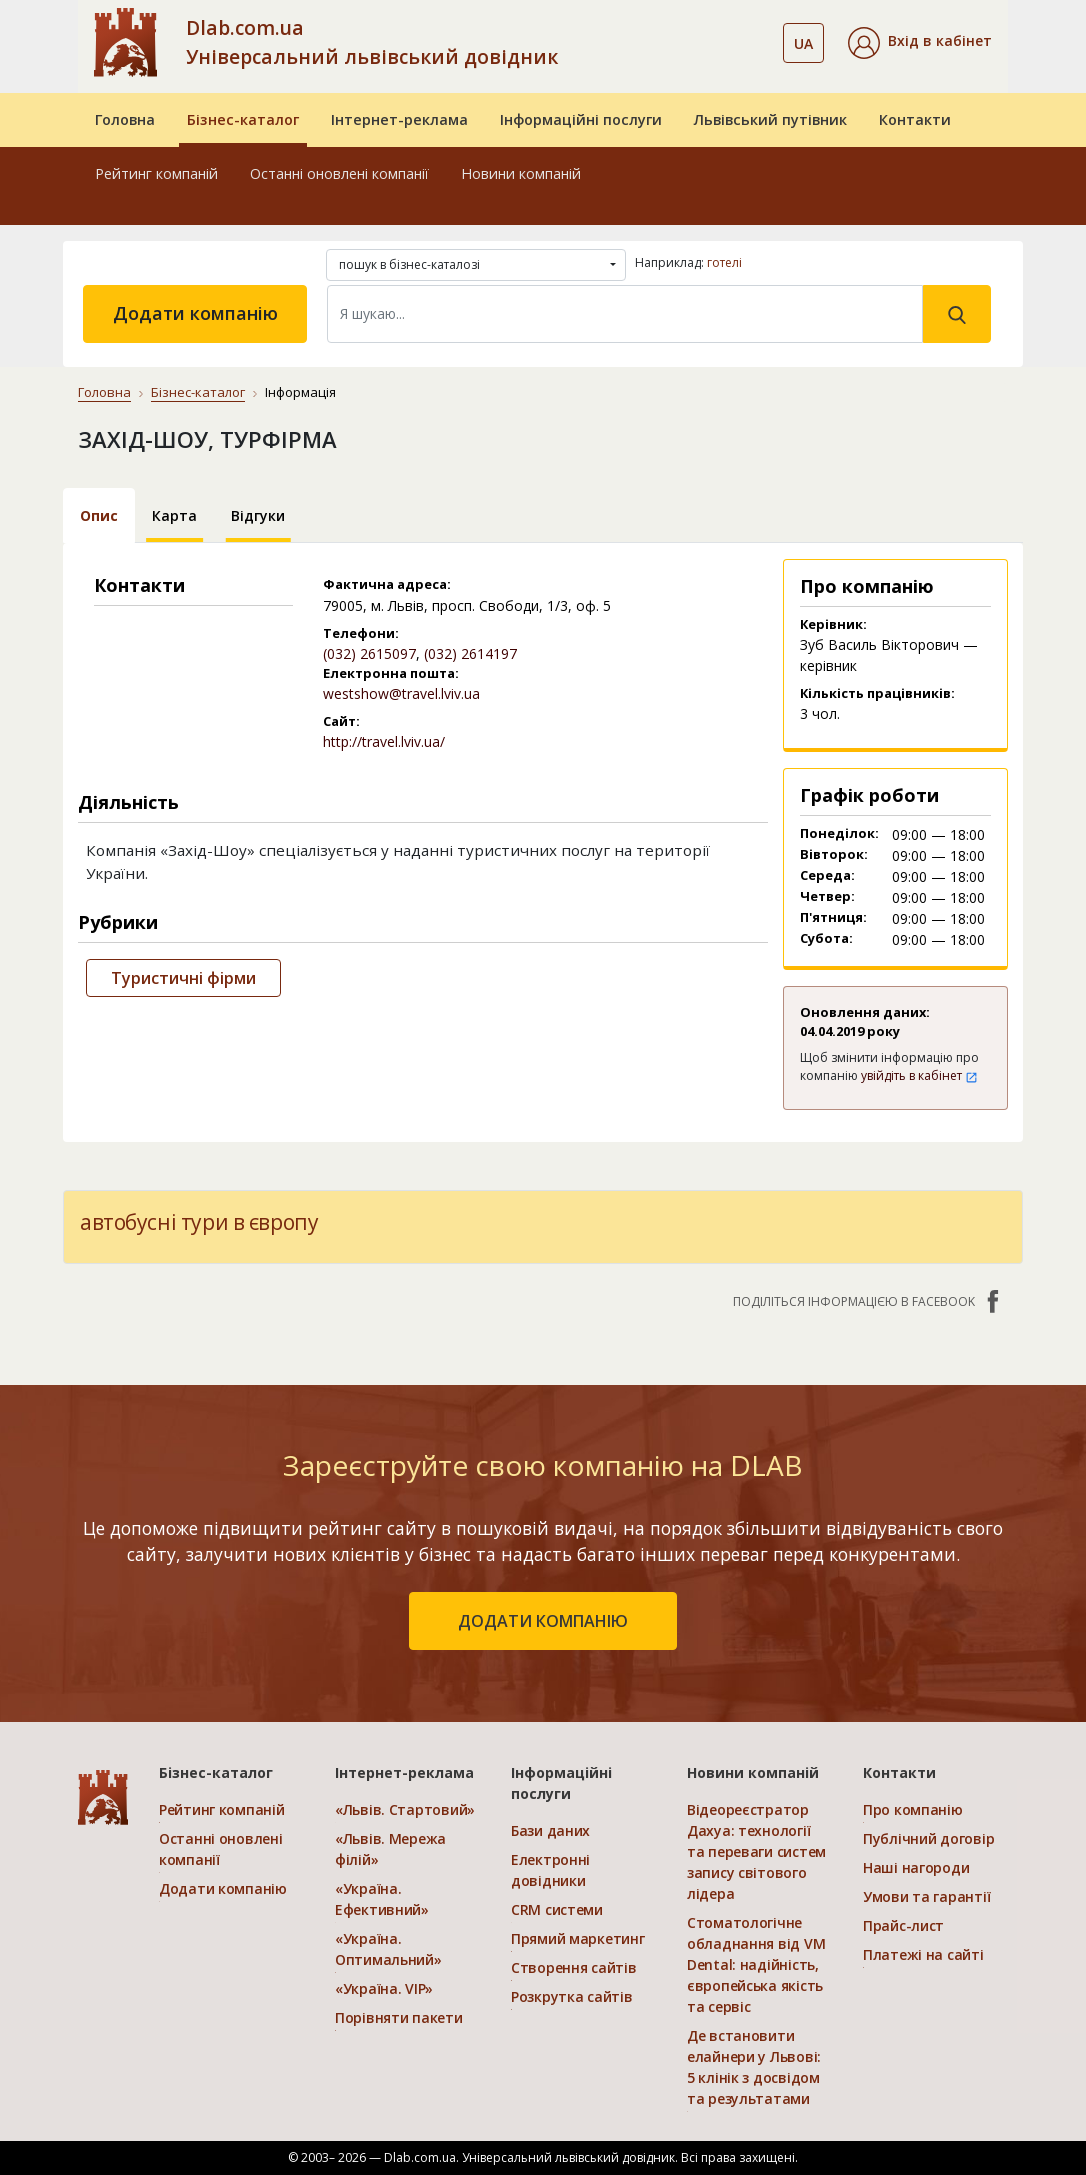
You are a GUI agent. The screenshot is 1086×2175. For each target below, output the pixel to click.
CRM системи (557, 1909)
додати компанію (543, 1621)
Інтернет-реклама (399, 119)
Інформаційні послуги (581, 119)
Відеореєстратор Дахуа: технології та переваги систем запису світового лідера (756, 1851)
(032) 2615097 (369, 653)
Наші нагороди (916, 1867)
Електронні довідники (550, 1870)
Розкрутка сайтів (572, 1996)
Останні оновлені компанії (339, 173)
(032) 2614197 (470, 653)
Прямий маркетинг (578, 1938)
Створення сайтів (574, 1967)
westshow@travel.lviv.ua (401, 693)
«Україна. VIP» (384, 1988)
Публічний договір (928, 1838)
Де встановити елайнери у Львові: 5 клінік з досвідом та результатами (754, 2067)
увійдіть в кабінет (919, 1075)
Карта (174, 515)
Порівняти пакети (399, 2017)
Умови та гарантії (926, 1896)
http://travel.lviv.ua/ (384, 741)
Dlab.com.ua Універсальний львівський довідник (372, 42)
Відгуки (258, 515)
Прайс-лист (903, 1925)
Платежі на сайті (923, 1954)
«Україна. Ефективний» (382, 1899)
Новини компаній (521, 173)
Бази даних (550, 1830)
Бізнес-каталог (243, 119)
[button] (920, 43)
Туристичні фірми (183, 978)
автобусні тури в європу (199, 1222)
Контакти (915, 119)
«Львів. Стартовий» (405, 1809)
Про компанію (913, 1809)
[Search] (625, 314)
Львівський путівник (770, 119)
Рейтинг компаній (156, 173)
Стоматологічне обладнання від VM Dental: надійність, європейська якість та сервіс (756, 1964)
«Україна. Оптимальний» (388, 1949)
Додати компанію (195, 313)
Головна (125, 119)
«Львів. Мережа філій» (390, 1849)
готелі (724, 262)
